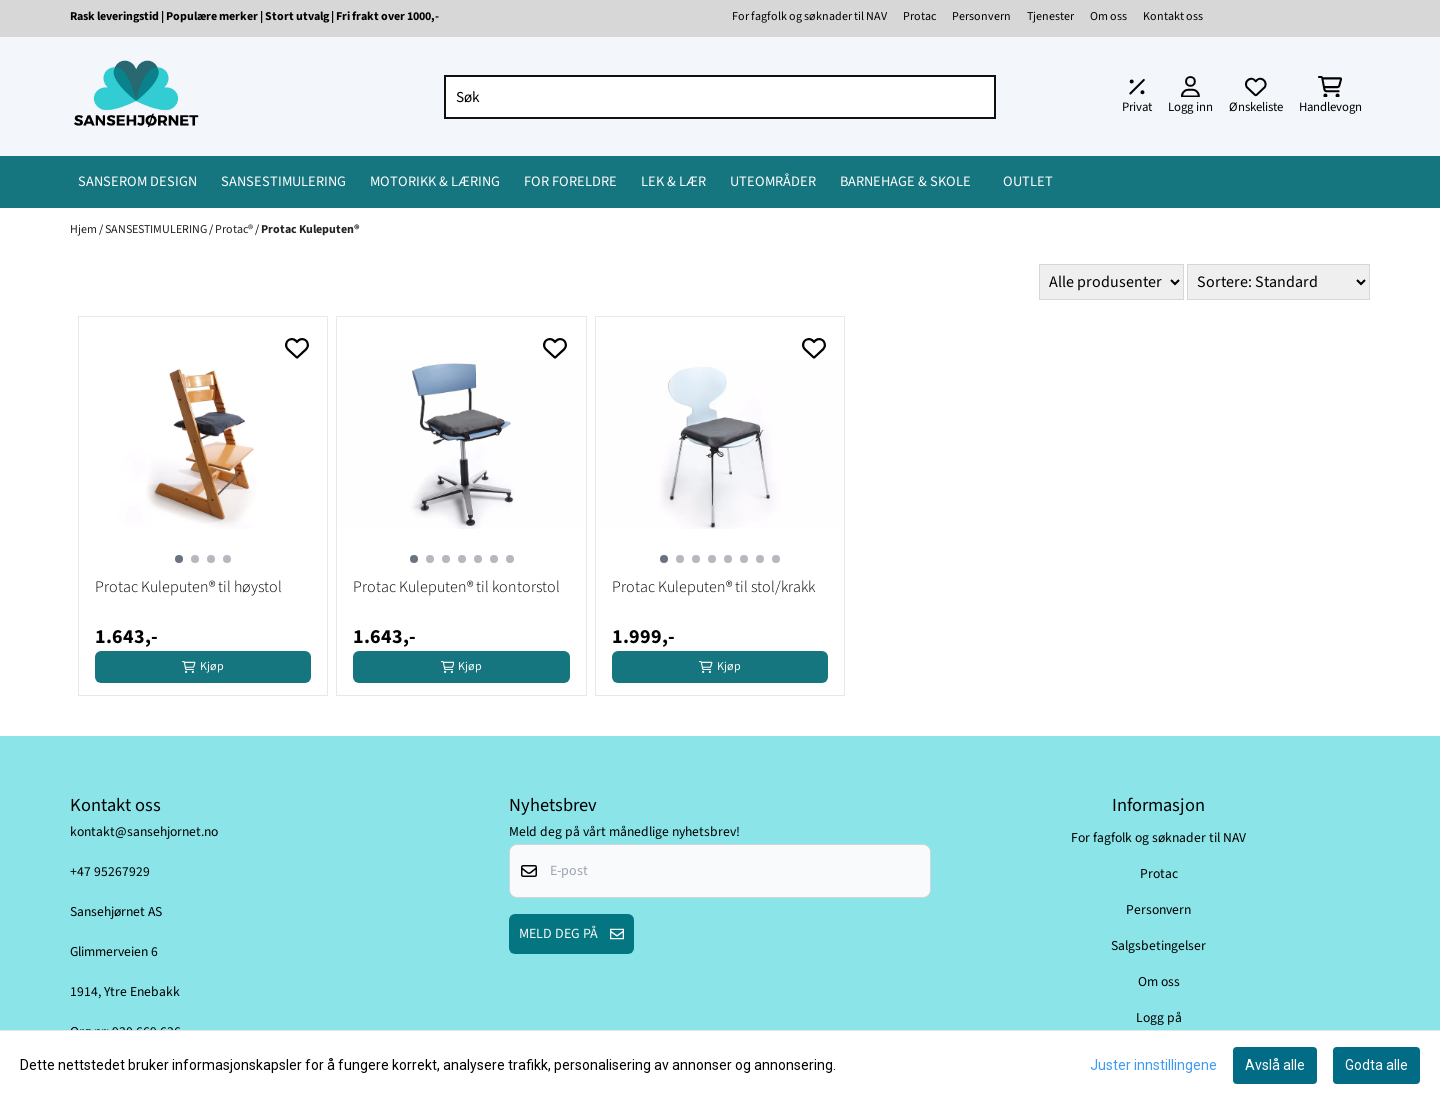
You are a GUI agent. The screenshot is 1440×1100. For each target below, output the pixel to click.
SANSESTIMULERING (157, 229)
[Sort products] (1278, 282)
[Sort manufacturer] (1111, 282)
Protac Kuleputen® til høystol (188, 587)
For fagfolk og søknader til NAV (809, 16)
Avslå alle (1275, 1065)
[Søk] (720, 97)
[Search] (976, 97)
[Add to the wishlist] (297, 348)
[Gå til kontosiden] (1190, 97)
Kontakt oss (1173, 16)
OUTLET (1028, 181)
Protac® (235, 229)
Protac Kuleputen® (310, 229)
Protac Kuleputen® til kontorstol (456, 587)
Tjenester (1050, 16)
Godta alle (1376, 1065)
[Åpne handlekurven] (1330, 97)
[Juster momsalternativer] (1137, 97)
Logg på (1159, 1017)
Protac (919, 16)
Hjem (84, 229)
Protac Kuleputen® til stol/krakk (713, 587)
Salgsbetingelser (1158, 945)
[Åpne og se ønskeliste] (1256, 97)
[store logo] (136, 96)
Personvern (981, 16)
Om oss (1108, 16)
